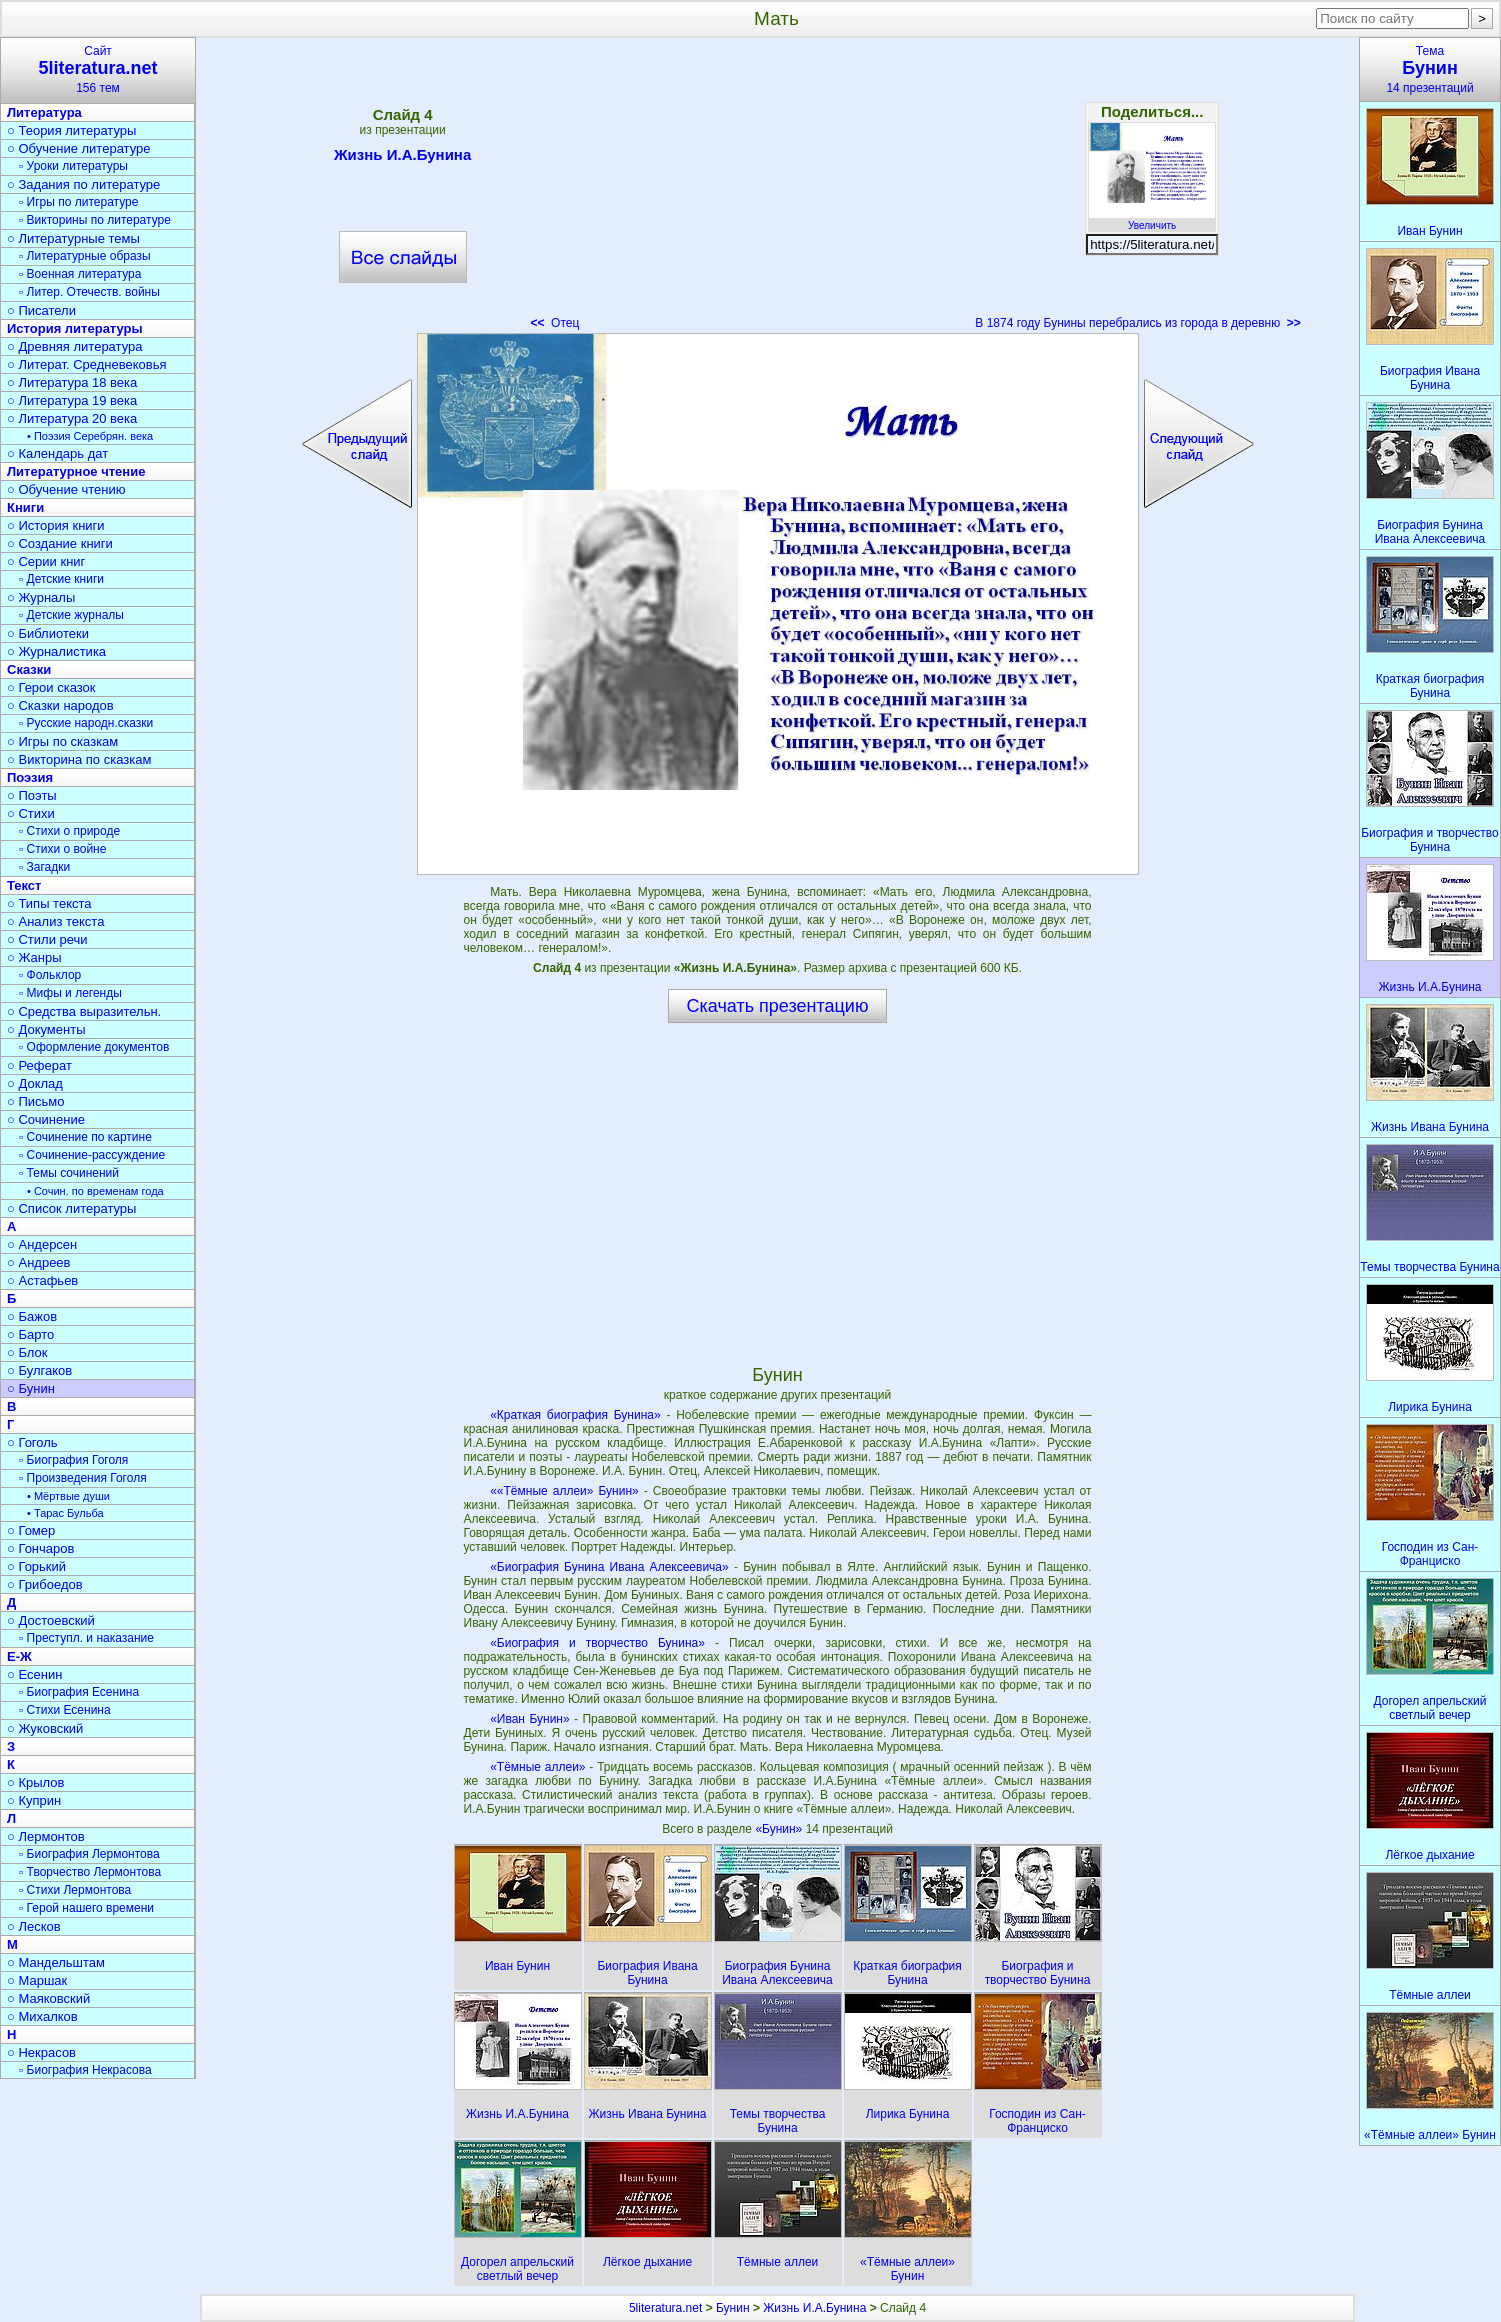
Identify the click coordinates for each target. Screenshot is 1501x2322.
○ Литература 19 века (72, 400)
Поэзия (30, 777)
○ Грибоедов (45, 1584)
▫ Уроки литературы (73, 166)
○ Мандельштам (56, 1962)
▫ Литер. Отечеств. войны (89, 292)
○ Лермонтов (46, 1836)
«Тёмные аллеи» (537, 1767)
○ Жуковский (45, 1728)
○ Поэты (32, 795)
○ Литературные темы (73, 238)
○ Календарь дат (57, 453)
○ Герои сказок (51, 687)
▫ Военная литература (80, 274)
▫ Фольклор (50, 975)
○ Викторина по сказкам (79, 759)
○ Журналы (41, 597)
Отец (554, 323)
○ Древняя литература (74, 346)
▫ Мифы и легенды (70, 993)
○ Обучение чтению (66, 489)
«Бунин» (780, 1829)
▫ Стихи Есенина (65, 1710)
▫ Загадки (44, 867)
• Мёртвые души (68, 1496)
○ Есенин (34, 1674)
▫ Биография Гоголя (73, 1460)
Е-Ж (19, 1656)
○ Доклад (35, 1083)
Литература (44, 112)
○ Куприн (34, 1800)
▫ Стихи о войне (62, 849)
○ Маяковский (48, 1998)
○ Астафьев (42, 1280)
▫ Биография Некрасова (85, 2070)
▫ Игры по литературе (78, 202)
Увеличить (1152, 220)
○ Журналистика (56, 651)
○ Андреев (39, 1262)
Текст (24, 885)
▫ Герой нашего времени (86, 1908)
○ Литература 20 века (72, 418)
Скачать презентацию (778, 1006)
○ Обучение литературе (79, 148)
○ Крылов (35, 1782)
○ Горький (36, 1566)
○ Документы (46, 1029)
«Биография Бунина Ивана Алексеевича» (609, 1567)
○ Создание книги (60, 543)
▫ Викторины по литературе (95, 220)
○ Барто (30, 1334)
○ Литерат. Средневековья (87, 364)
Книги (25, 507)
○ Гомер (31, 1530)
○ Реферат (39, 1065)
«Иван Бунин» (529, 1719)
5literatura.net (665, 2308)
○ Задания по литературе (83, 184)
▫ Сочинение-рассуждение (92, 1155)
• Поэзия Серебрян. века (90, 436)
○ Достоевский (51, 1620)
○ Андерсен (42, 1244)
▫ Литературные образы (85, 256)
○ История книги (56, 525)
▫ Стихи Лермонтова (75, 1890)
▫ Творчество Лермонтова (90, 1872)
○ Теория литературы (71, 130)
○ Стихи (31, 813)
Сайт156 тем (98, 69)
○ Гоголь (32, 1442)
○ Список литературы (71, 1208)
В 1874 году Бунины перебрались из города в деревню (1138, 323)
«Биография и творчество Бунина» (597, 1643)
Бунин (733, 2308)
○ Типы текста (49, 903)
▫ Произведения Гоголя (83, 1478)
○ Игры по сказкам (62, 741)
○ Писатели (41, 310)
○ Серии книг (46, 561)
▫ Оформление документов (94, 1047)
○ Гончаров (40, 1548)
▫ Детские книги (61, 579)
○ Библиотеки (48, 633)
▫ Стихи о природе (69, 831)
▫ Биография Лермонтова (89, 1854)
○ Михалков (42, 2016)
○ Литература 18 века (72, 382)
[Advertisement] (777, 190)
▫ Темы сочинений (69, 1173)
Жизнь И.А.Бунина (402, 158)
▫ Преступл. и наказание (86, 1638)
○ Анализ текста (55, 921)
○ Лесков (34, 1926)
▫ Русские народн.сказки (86, 723)
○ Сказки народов (60, 705)
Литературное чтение (76, 471)
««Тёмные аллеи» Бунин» (564, 1491)
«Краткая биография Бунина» (575, 1415)
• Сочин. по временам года (95, 1191)
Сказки (29, 669)
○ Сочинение (46, 1119)
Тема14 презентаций (1430, 69)
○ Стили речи (47, 939)
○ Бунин (31, 1388)
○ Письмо (36, 1101)
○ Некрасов (41, 2052)
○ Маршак (37, 1980)
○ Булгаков (39, 1370)
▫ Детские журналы (71, 615)
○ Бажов (32, 1316)
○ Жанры (34, 957)
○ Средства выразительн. (84, 1011)
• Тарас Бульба (65, 1513)
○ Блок (27, 1352)
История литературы (75, 328)
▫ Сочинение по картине (85, 1137)
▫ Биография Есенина (79, 1692)
